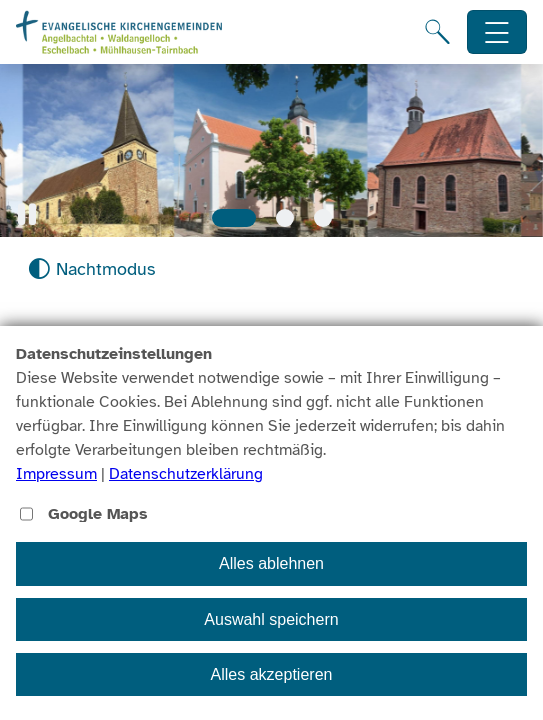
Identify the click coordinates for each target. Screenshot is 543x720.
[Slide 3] (323, 218)
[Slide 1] (234, 218)
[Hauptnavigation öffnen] (497, 32)
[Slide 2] (285, 218)
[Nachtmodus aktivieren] (91, 269)
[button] (27, 214)
